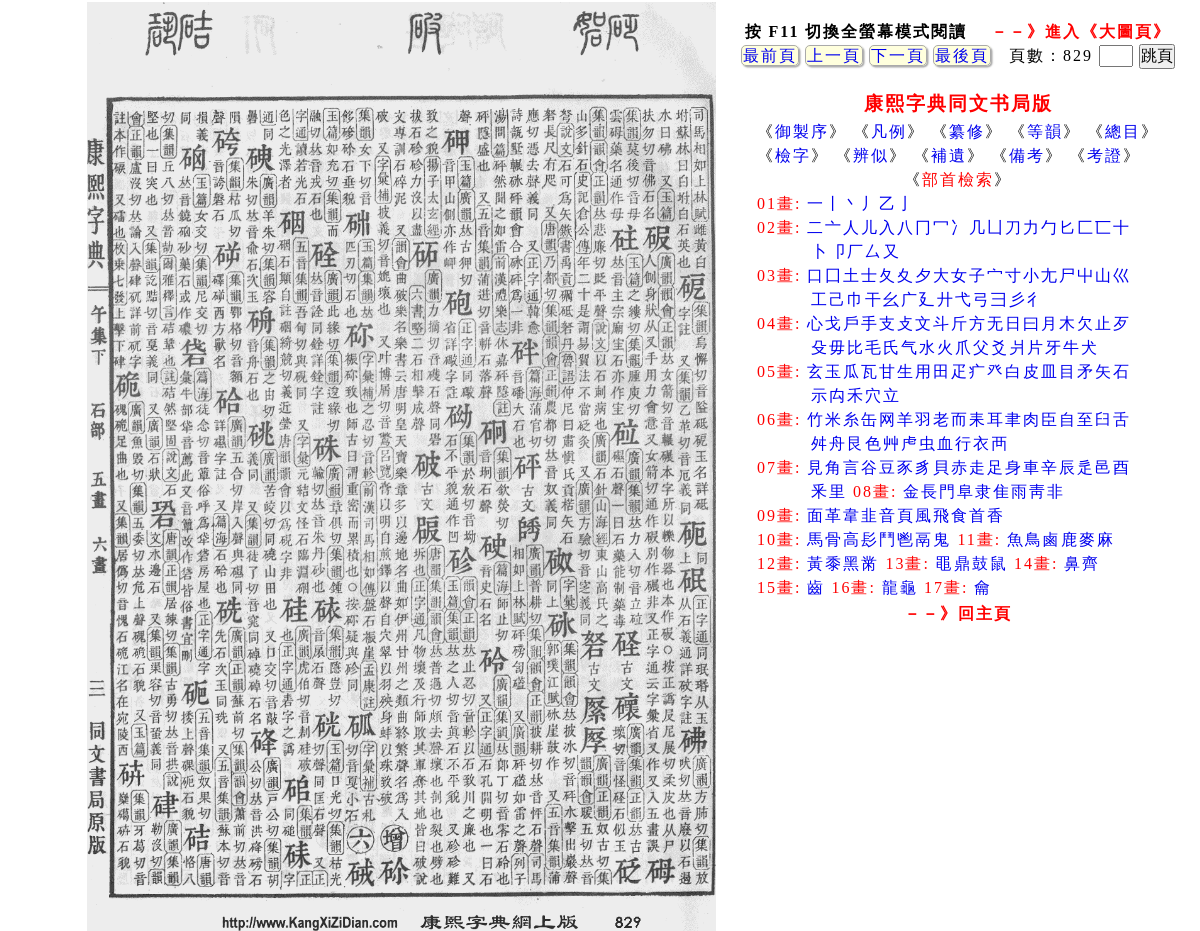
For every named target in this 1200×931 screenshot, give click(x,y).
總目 (1123, 131)
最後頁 (962, 55)
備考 (1027, 155)
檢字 (793, 155)
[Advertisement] (958, 790)
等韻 (1045, 131)
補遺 (949, 155)
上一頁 (834, 55)
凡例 (889, 131)
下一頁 (898, 55)
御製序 (802, 131)
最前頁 (770, 55)
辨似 (871, 155)
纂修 (967, 131)
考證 (1105, 155)
